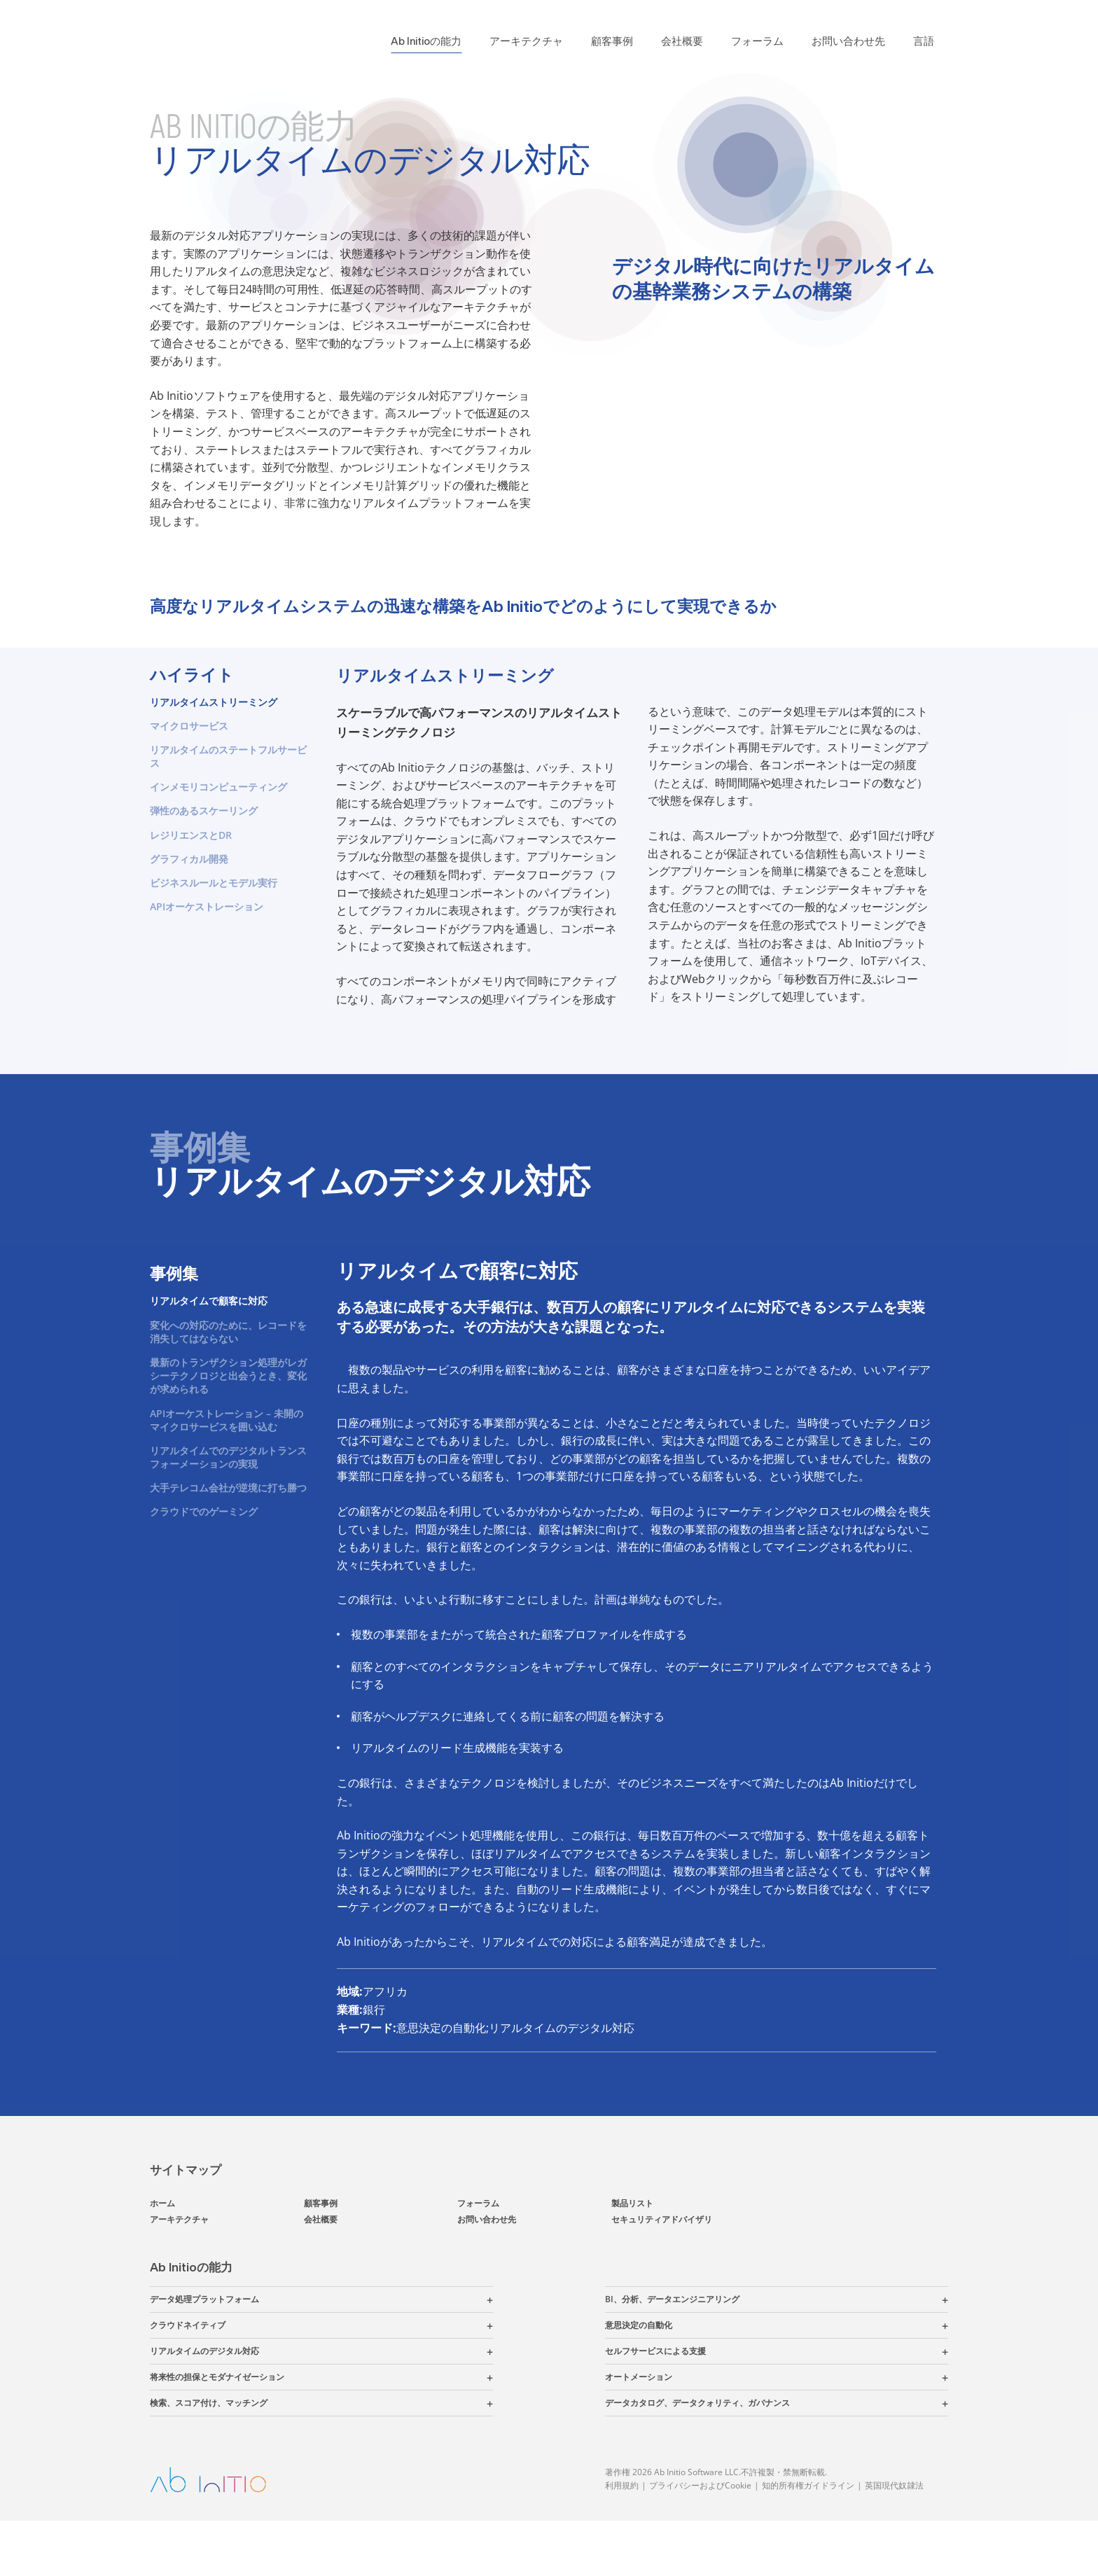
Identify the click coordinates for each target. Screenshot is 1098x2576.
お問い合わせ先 (848, 41)
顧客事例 (612, 41)
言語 (923, 41)
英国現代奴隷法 (894, 2541)
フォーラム (757, 41)
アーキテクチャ (526, 41)
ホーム (162, 2258)
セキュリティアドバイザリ (661, 2275)
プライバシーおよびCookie (700, 2541)
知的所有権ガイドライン (808, 2541)
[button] (376, 2355)
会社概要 (682, 41)
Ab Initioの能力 (426, 41)
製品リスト (632, 2258)
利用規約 (622, 2541)
